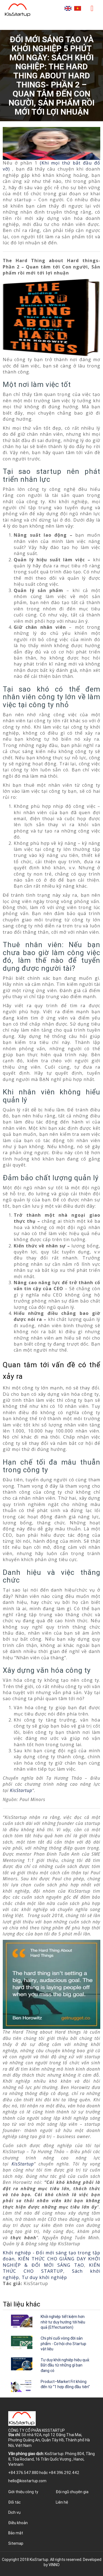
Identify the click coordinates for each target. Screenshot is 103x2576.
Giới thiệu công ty (23, 2491)
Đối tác (14, 2502)
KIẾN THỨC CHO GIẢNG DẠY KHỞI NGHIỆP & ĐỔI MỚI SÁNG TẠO (51, 2262)
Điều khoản (18, 2522)
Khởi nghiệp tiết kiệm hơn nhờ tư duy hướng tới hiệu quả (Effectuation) (63, 2322)
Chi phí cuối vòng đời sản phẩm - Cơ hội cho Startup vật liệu (63, 2343)
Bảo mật (15, 2532)
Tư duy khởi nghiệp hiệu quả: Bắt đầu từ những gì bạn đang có (65, 2365)
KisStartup (21, 1790)
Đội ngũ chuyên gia (72, 2491)
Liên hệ (62, 2502)
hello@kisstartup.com (27, 2480)
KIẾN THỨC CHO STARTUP (51, 2268)
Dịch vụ (14, 2512)
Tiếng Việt (77, 8)
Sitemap (15, 2543)
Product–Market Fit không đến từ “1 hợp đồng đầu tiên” (65, 2384)
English (68, 8)
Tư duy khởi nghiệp (44, 2277)
